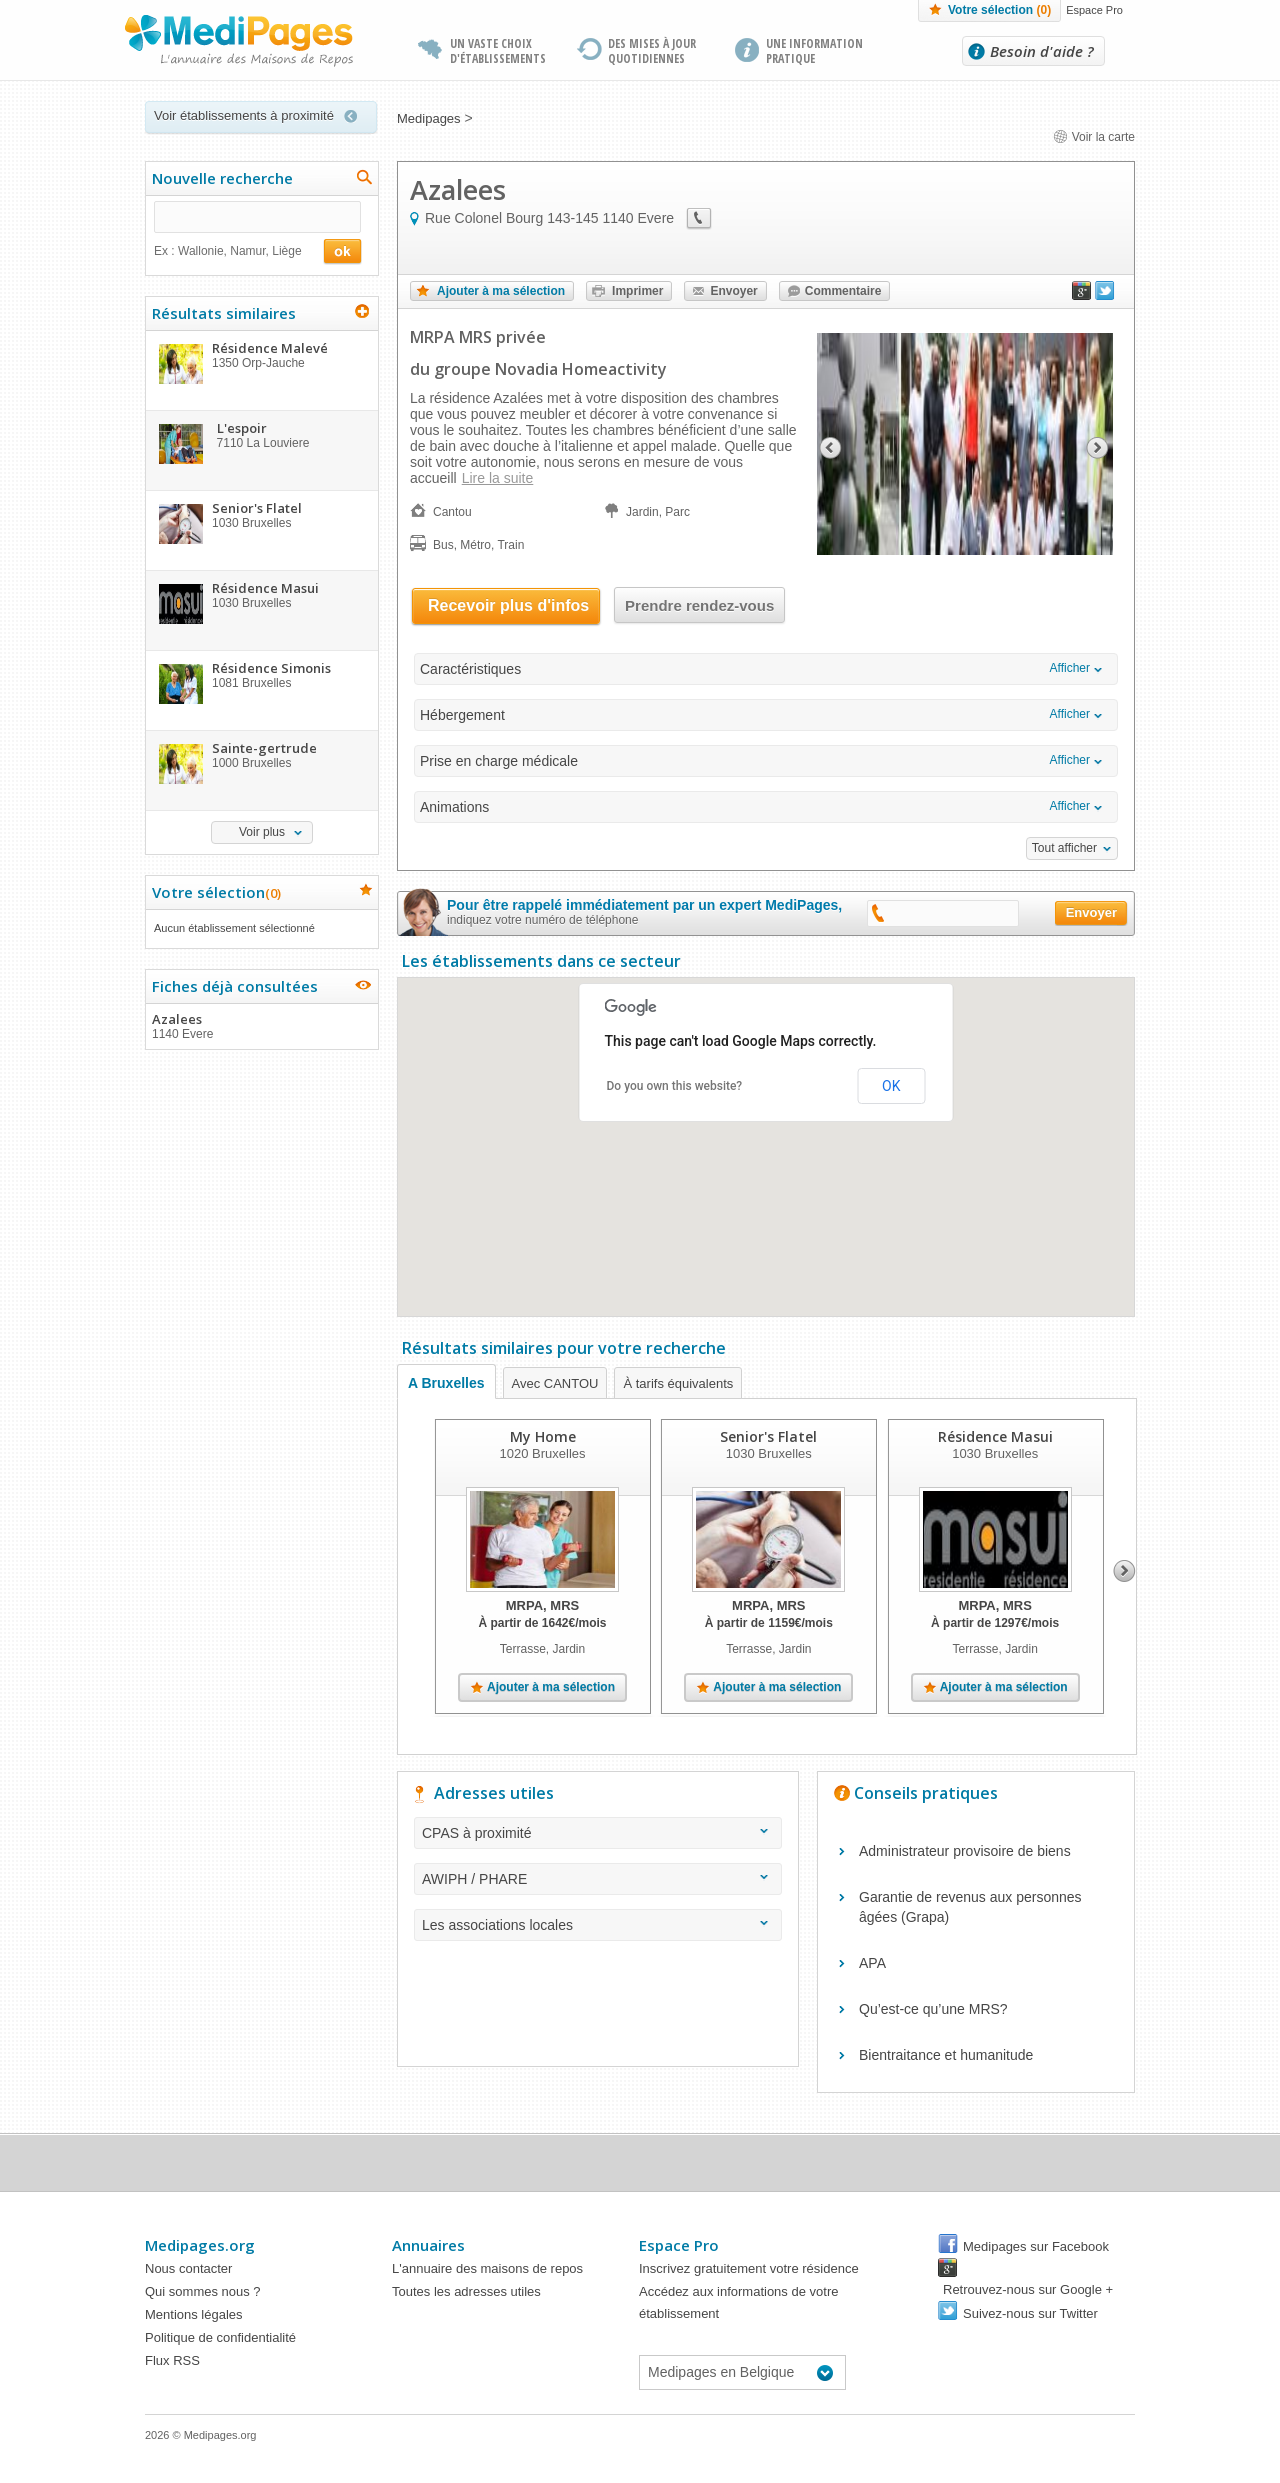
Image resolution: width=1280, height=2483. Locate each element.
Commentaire (843, 291)
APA (872, 1963)
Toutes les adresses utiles (466, 2291)
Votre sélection (999, 10)
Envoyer (733, 291)
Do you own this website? (675, 1086)
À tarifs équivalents (678, 1383)
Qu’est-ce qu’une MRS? (933, 2009)
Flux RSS (172, 2360)
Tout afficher (1064, 848)
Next (1124, 1571)
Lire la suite (498, 478)
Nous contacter (188, 2268)
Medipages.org (200, 2245)
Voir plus (262, 832)
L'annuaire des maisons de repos (487, 2268)
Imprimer (637, 291)
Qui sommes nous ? (203, 2291)
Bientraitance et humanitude (946, 2055)
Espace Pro (1094, 10)
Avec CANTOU (555, 1383)
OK (891, 1086)
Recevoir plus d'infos (508, 605)
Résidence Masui (995, 1436)
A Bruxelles (446, 1383)
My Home (543, 1436)
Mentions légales (194, 2314)
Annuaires (428, 2245)
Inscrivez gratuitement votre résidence (749, 2268)
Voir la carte (1094, 137)
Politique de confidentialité (220, 2337)
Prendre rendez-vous (699, 605)
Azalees (261, 1026)
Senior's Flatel (768, 1436)
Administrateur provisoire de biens (965, 1851)
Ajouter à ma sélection (501, 291)
